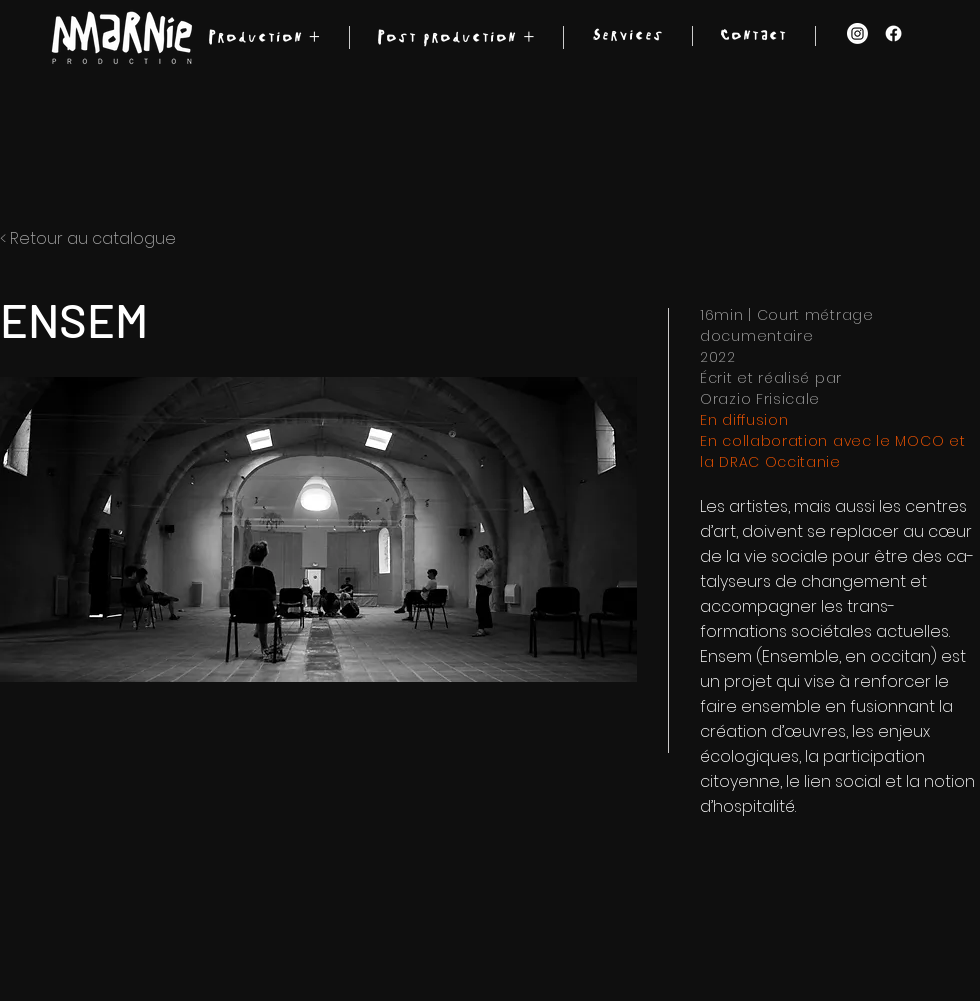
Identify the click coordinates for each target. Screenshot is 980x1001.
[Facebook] (893, 33)
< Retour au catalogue (88, 238)
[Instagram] (857, 33)
